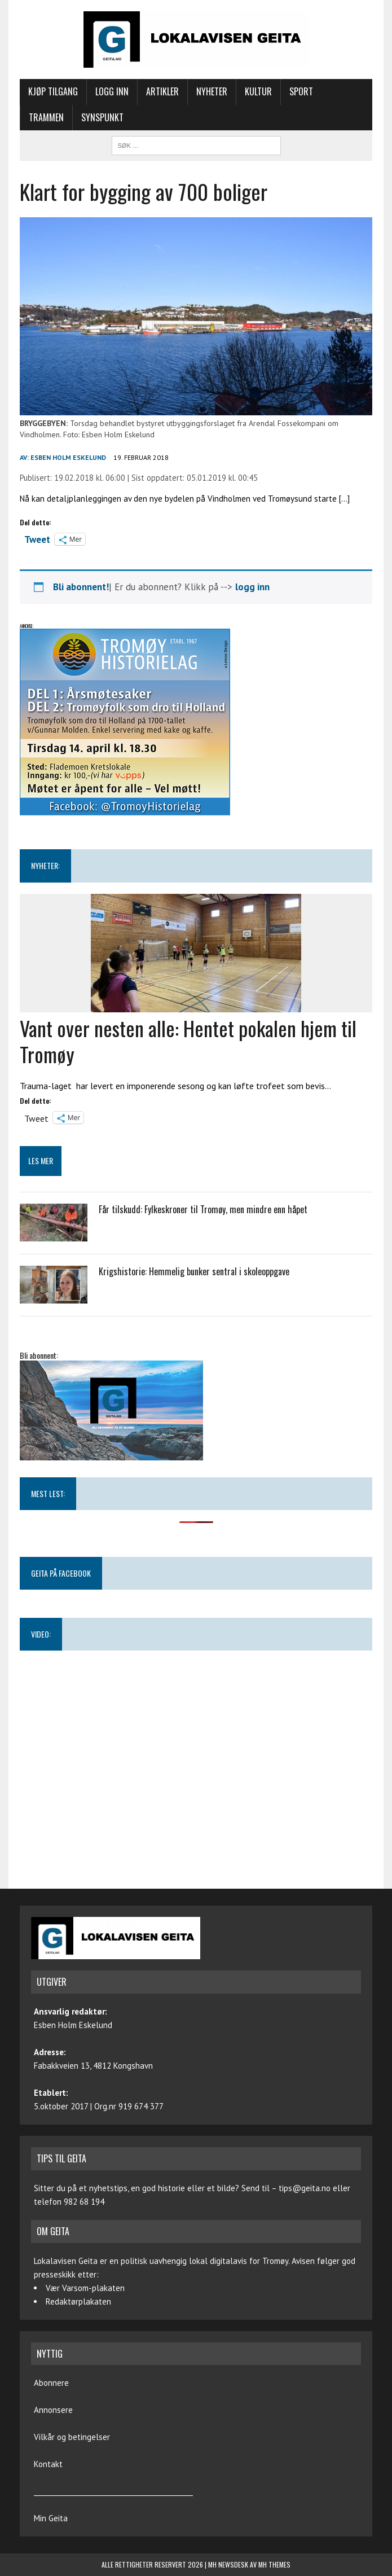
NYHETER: (45, 865)
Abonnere (51, 2382)
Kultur (258, 91)
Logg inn (112, 91)
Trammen (46, 117)
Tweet (37, 538)
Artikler (162, 91)
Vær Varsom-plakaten (85, 2288)
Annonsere (53, 2409)
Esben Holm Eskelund (68, 457)
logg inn (252, 587)
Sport (301, 91)
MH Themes (274, 2564)
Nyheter (211, 91)
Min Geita (51, 2518)
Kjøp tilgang (53, 91)
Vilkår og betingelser (72, 2437)
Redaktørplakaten (78, 2301)
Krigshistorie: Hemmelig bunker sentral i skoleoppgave (194, 1271)
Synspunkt (102, 117)
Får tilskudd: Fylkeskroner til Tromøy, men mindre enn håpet (203, 1209)
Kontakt (48, 2464)
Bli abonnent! (81, 587)
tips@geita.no (305, 2188)
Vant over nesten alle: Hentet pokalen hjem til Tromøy (188, 1041)
